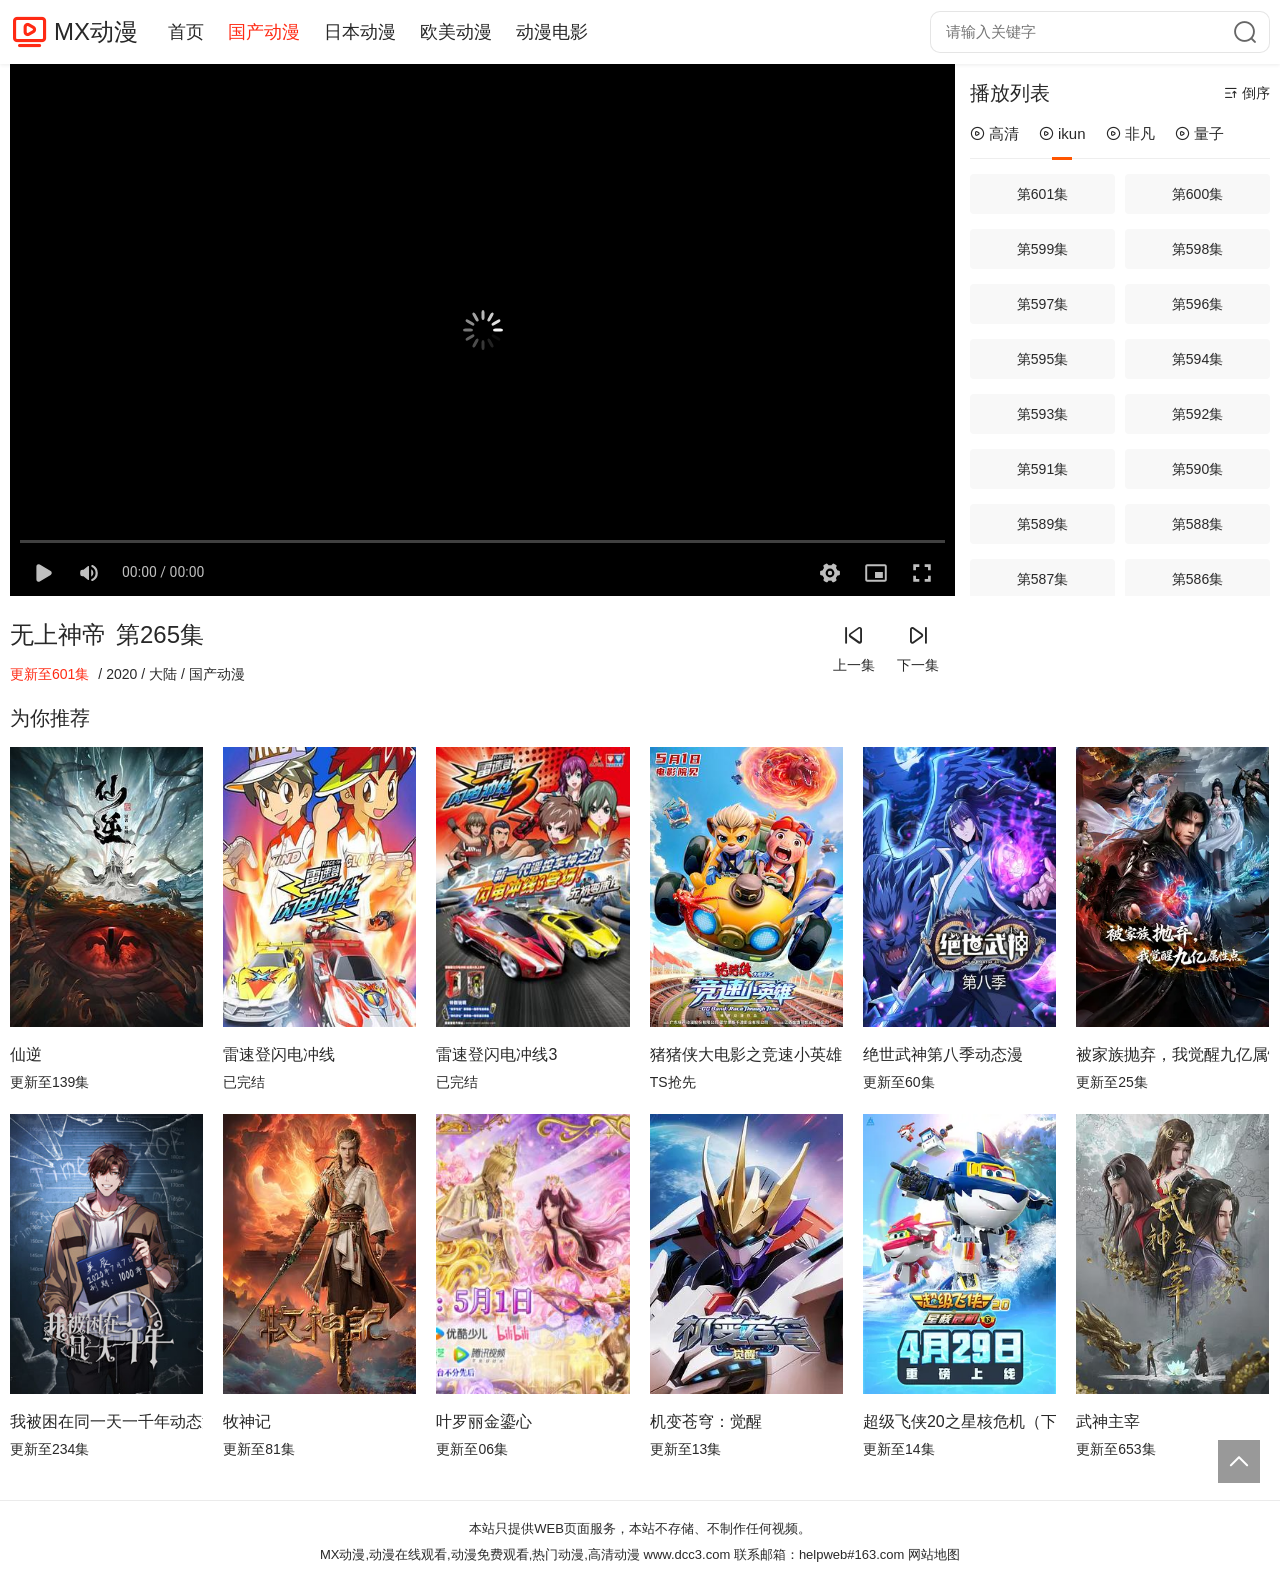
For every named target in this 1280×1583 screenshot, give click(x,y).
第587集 (1042, 579)
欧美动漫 (456, 32)
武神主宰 (1108, 1421)
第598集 (1197, 249)
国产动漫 (264, 32)
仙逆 (26, 1054)
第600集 (1197, 194)
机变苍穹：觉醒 (706, 1421)
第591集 (1042, 469)
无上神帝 (58, 634)
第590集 (1197, 469)
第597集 (1042, 304)
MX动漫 (96, 31)
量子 (1199, 133)
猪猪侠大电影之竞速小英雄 (746, 1054)
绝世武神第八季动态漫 (943, 1054)
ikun (1062, 133)
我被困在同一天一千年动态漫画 (106, 1421)
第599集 (1042, 249)
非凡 (1130, 133)
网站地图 (934, 1554)
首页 (186, 32)
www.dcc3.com (687, 1554)
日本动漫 (360, 32)
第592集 (1197, 414)
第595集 (1042, 359)
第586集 (1197, 579)
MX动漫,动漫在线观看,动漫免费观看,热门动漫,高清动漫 (480, 1554)
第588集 (1197, 524)
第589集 (1042, 524)
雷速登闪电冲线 (279, 1054)
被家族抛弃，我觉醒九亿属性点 (1172, 1054)
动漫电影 (552, 32)
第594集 (1197, 359)
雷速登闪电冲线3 (496, 1054)
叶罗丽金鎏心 (484, 1421)
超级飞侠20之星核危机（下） (959, 1421)
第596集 (1197, 304)
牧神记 (247, 1421)
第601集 (1042, 194)
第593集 (1042, 414)
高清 (994, 133)
